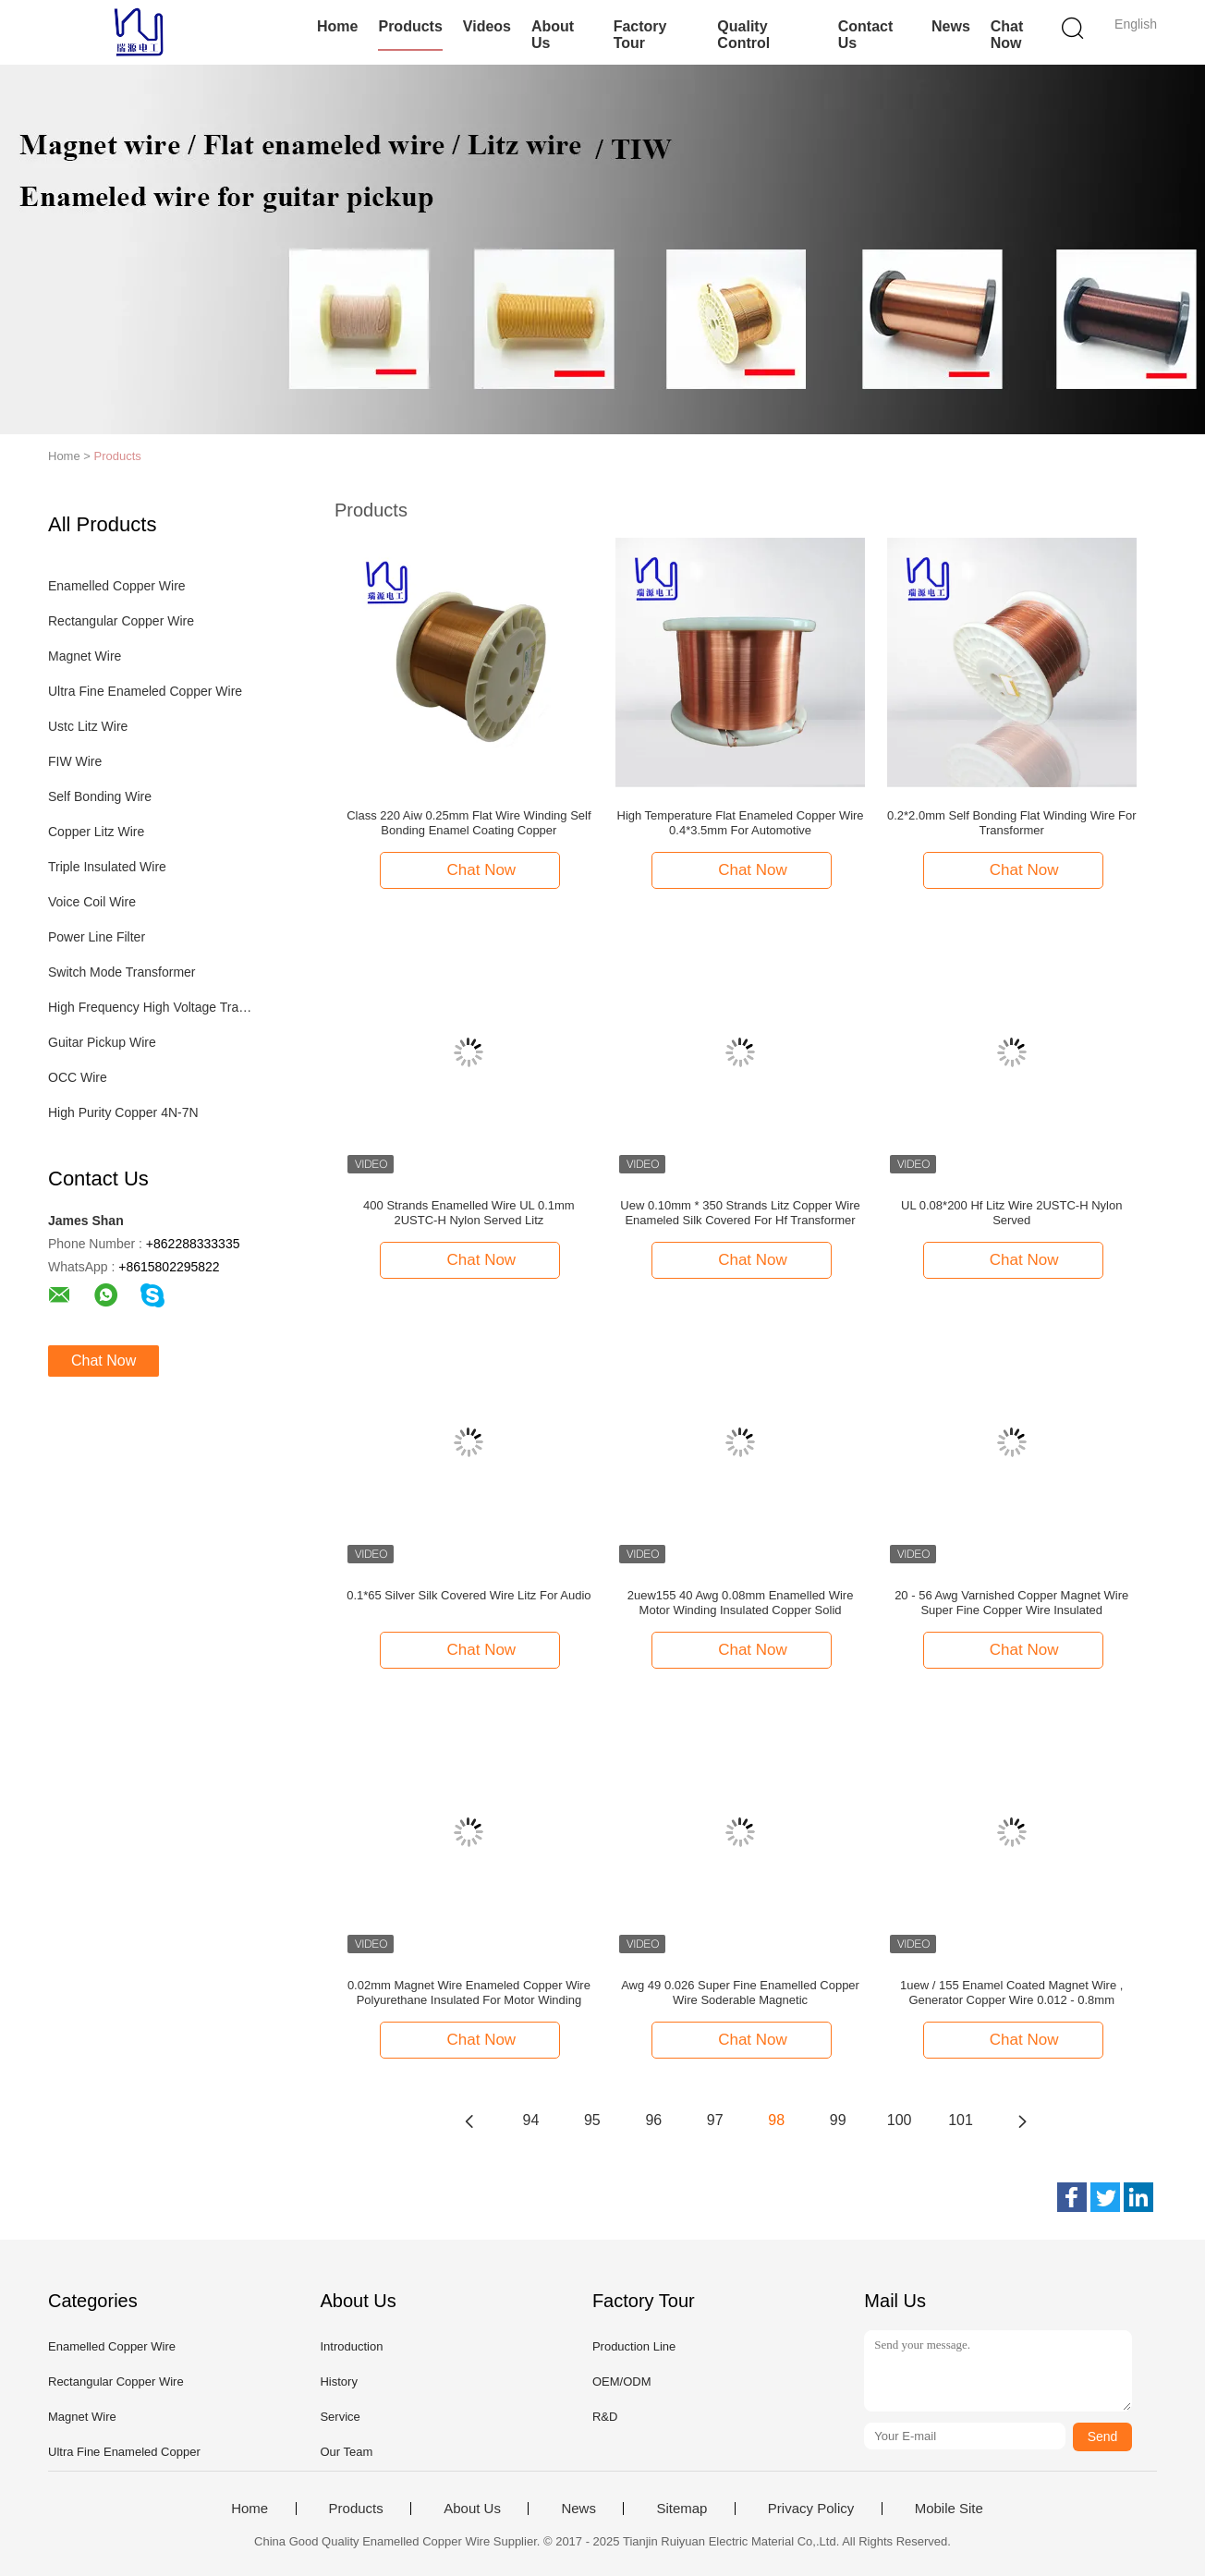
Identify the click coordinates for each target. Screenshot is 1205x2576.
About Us (552, 34)
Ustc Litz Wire (88, 726)
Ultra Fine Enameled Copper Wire (145, 691)
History (338, 2381)
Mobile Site (949, 2508)
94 (531, 2120)
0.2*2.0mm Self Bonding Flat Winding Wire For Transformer (1012, 822)
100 (899, 2120)
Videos (487, 26)
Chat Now (1007, 34)
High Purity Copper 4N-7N (123, 1112)
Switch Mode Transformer (122, 972)
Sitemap (681, 2508)
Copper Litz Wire (96, 831)
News (950, 26)
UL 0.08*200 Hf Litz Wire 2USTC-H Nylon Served (1011, 1212)
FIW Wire (75, 761)
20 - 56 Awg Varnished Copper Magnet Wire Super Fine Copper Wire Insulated (1011, 1602)
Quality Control (743, 34)
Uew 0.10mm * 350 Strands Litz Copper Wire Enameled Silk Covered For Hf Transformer (739, 1212)
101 (960, 2120)
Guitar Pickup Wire (102, 1042)
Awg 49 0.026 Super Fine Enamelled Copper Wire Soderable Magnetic (740, 1992)
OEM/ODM (621, 2381)
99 (838, 2120)
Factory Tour (640, 34)
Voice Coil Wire (92, 901)
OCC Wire (77, 1077)
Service (339, 2417)
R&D (604, 2417)
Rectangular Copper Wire (121, 621)
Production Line (634, 2346)
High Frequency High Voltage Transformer (153, 1007)
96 (653, 2120)
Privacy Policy (811, 2508)
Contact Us (866, 34)
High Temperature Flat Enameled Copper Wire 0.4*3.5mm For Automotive (740, 822)
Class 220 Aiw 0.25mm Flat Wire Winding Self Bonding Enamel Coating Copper (468, 822)
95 (592, 2120)
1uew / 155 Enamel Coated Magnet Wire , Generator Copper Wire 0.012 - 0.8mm (1011, 1992)
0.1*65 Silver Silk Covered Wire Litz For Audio (468, 1595)
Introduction (351, 2346)
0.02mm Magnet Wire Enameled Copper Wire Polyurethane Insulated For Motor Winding (468, 1992)
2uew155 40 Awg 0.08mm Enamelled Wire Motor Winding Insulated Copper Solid (740, 1602)
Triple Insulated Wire (107, 866)
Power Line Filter (96, 937)
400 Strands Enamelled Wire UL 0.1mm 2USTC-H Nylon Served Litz (469, 1212)
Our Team (346, 2452)
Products (410, 26)
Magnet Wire (84, 656)
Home (337, 26)
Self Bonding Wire (100, 796)
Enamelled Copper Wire (117, 585)
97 (715, 2120)
